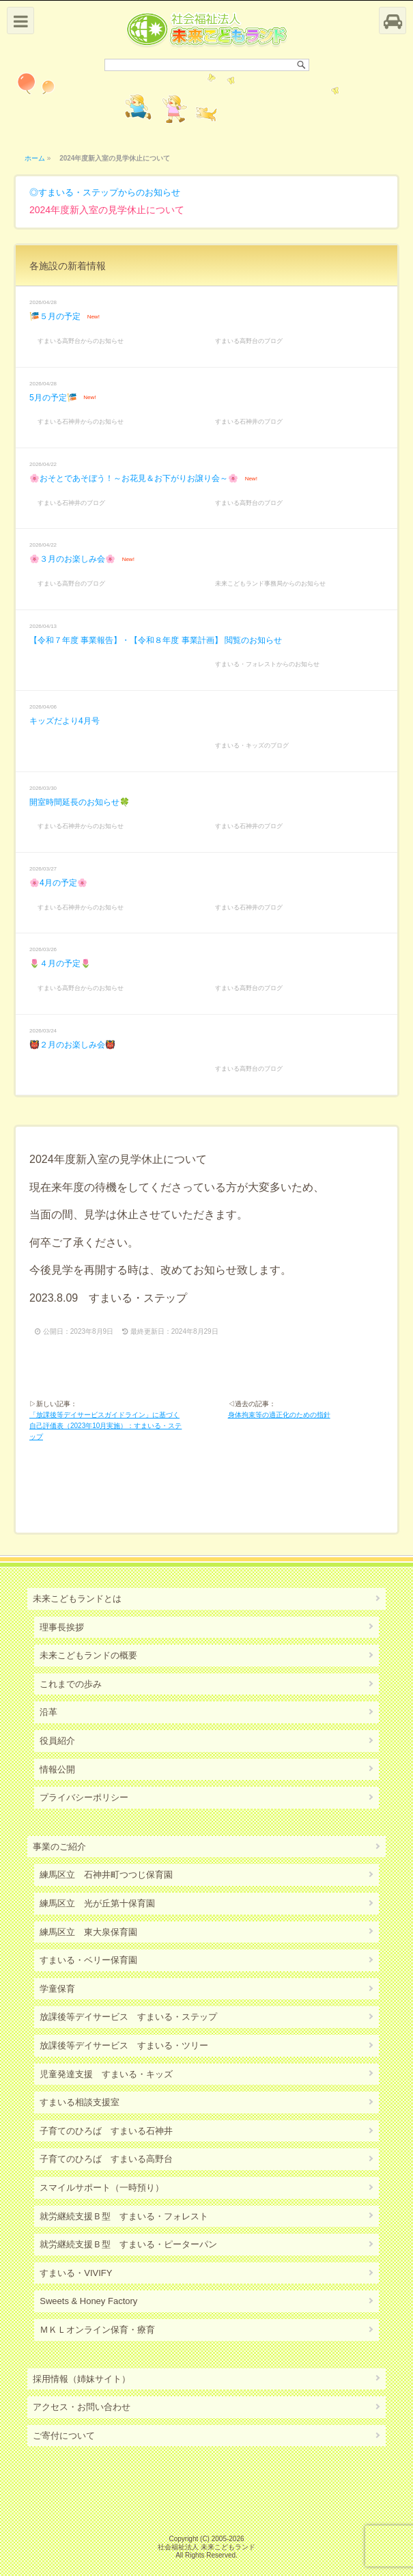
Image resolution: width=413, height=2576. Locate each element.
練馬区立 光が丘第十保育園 (97, 1903)
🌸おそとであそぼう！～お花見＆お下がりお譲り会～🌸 (133, 478)
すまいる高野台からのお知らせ (81, 341)
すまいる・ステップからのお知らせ (109, 192)
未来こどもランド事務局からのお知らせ (270, 583)
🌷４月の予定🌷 (60, 963)
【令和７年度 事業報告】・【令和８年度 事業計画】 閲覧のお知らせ (155, 640)
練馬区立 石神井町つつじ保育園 (106, 1874)
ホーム (35, 158)
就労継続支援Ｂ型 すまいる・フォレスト (124, 2216)
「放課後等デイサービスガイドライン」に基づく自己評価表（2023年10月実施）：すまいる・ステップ (105, 1425)
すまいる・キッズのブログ (252, 745)
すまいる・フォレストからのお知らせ (267, 664)
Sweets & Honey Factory (88, 2301)
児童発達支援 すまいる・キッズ (106, 2074)
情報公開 (57, 1769)
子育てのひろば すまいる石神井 (106, 2131)
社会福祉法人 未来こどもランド (206, 2547)
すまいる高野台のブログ (249, 341)
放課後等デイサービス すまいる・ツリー (124, 2045)
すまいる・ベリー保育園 (88, 1960)
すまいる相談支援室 (79, 2102)
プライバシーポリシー (84, 1797)
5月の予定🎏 (53, 397)
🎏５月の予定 (55, 316)
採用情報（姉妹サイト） (81, 2379)
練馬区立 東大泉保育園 (88, 1932)
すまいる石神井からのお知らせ (81, 421)
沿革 (48, 1712)
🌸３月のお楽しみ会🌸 (72, 559)
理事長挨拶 (62, 1627)
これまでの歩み (71, 1684)
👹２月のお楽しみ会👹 (72, 1045)
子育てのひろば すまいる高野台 (106, 2159)
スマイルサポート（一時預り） (102, 2187)
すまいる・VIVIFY (76, 2273)
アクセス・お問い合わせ (81, 2407)
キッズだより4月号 (64, 721)
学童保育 (57, 1989)
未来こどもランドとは (77, 1598)
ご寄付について (64, 2435)
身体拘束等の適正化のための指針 (279, 1415)
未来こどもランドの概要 (88, 1655)
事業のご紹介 (59, 1846)
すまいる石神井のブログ (249, 421)
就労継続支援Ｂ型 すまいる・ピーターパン (128, 2244)
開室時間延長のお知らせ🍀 (79, 802)
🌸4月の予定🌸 (58, 883)
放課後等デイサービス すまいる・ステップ (128, 2017)
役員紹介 (57, 1741)
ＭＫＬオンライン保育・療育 (97, 2330)
